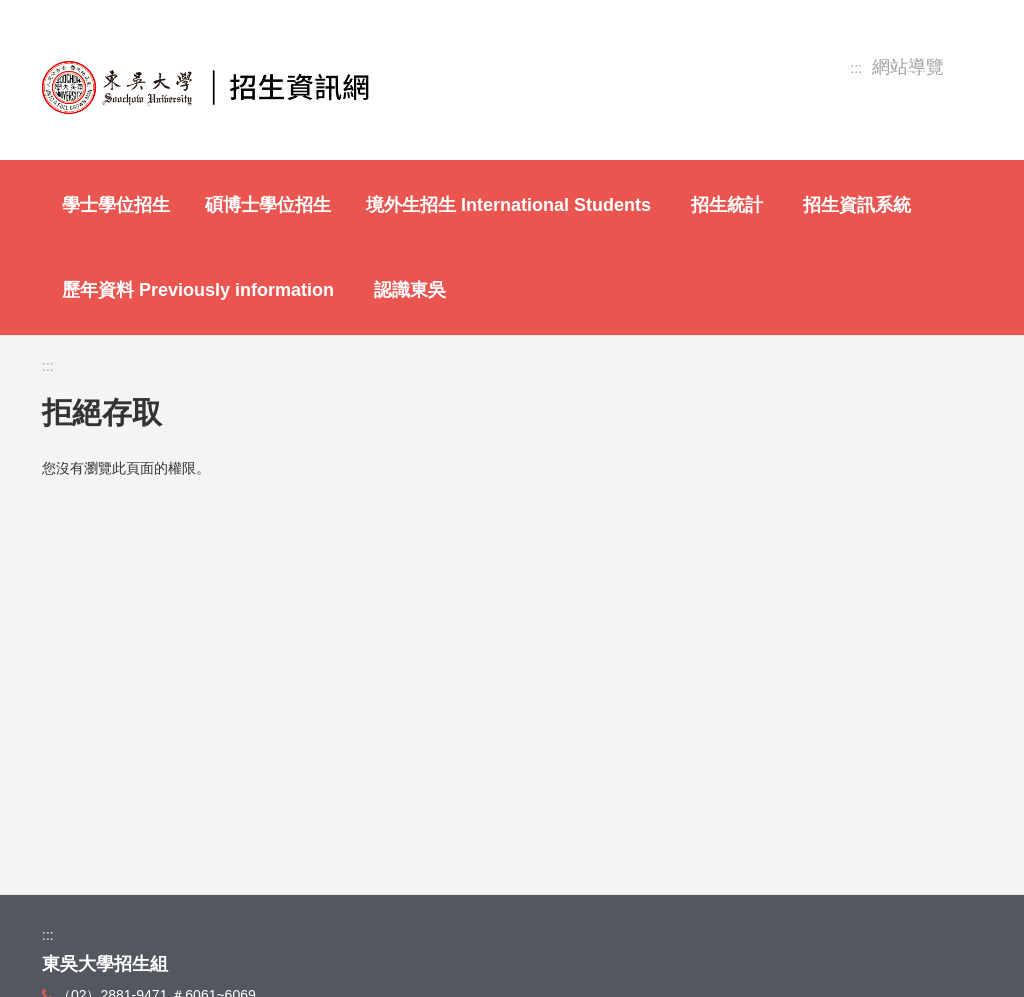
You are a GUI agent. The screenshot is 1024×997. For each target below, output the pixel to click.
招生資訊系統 (857, 205)
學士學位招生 (116, 205)
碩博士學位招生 (268, 205)
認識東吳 (410, 290)
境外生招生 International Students (508, 205)
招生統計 (727, 205)
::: (856, 68)
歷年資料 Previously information (198, 290)
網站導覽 (908, 67)
